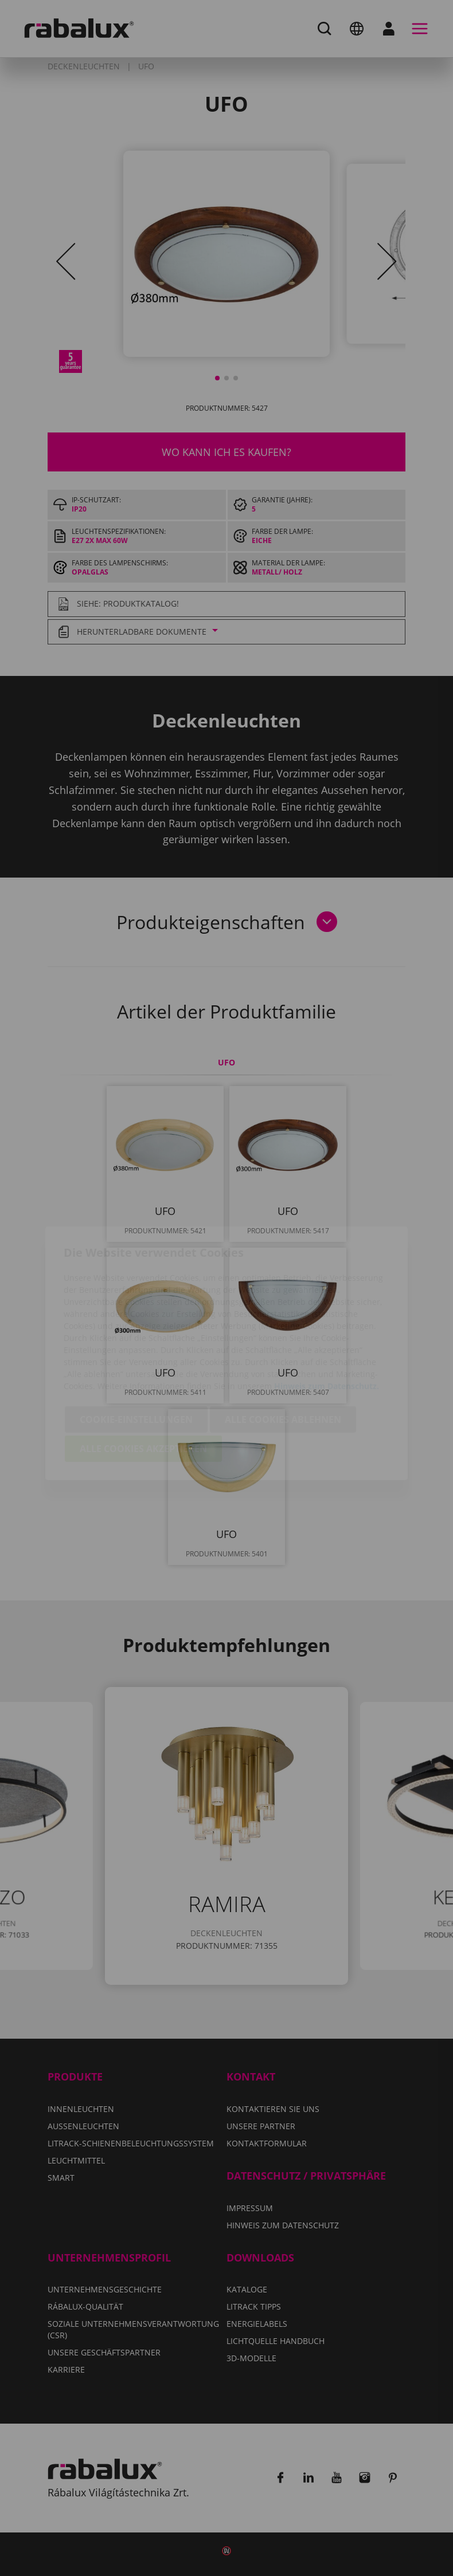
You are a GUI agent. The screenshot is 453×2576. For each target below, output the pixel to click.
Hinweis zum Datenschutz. (326, 1320)
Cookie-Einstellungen (136, 1354)
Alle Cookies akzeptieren (143, 1383)
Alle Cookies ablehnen (283, 1354)
